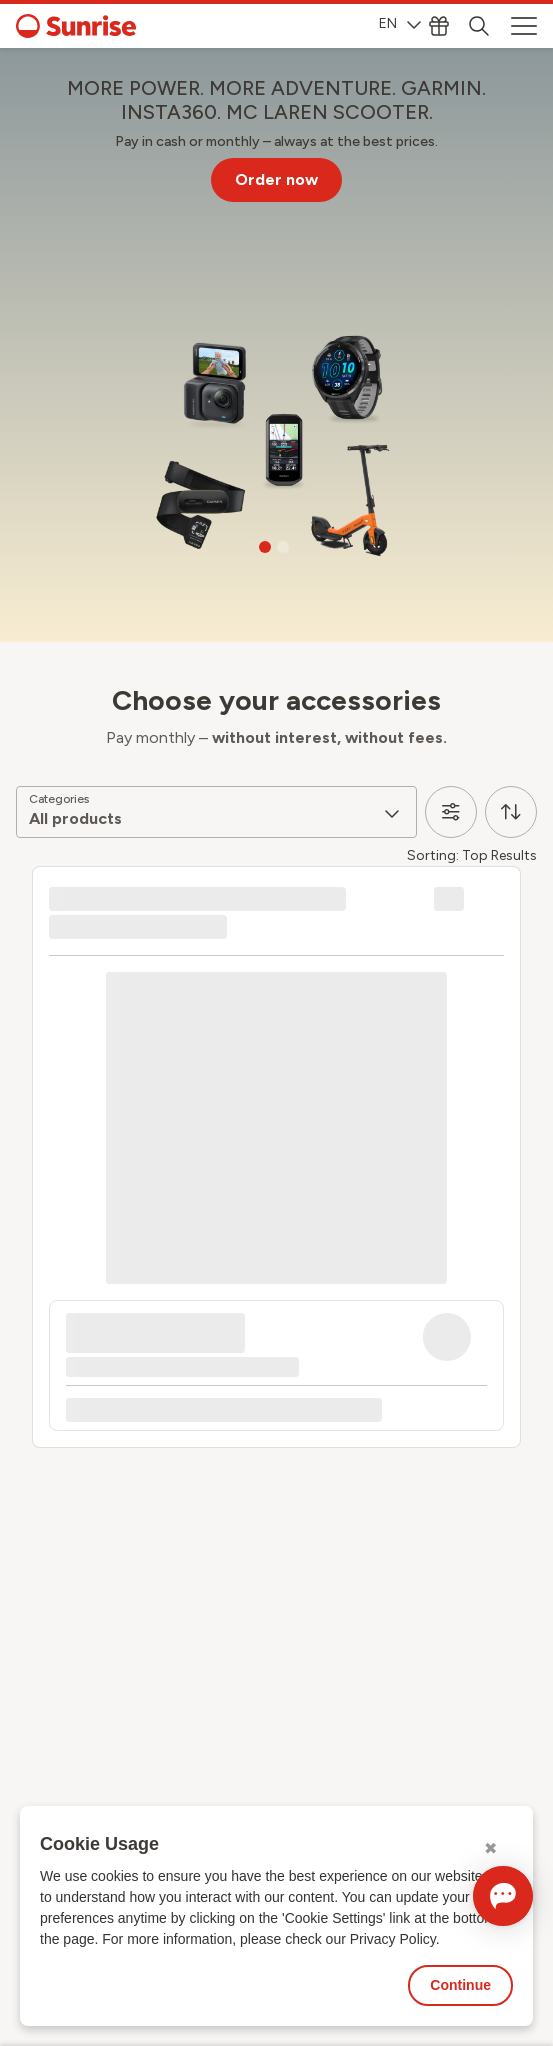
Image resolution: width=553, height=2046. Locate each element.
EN (400, 23)
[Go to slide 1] (265, 547)
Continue (460, 1985)
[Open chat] (503, 1896)
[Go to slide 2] (283, 547)
